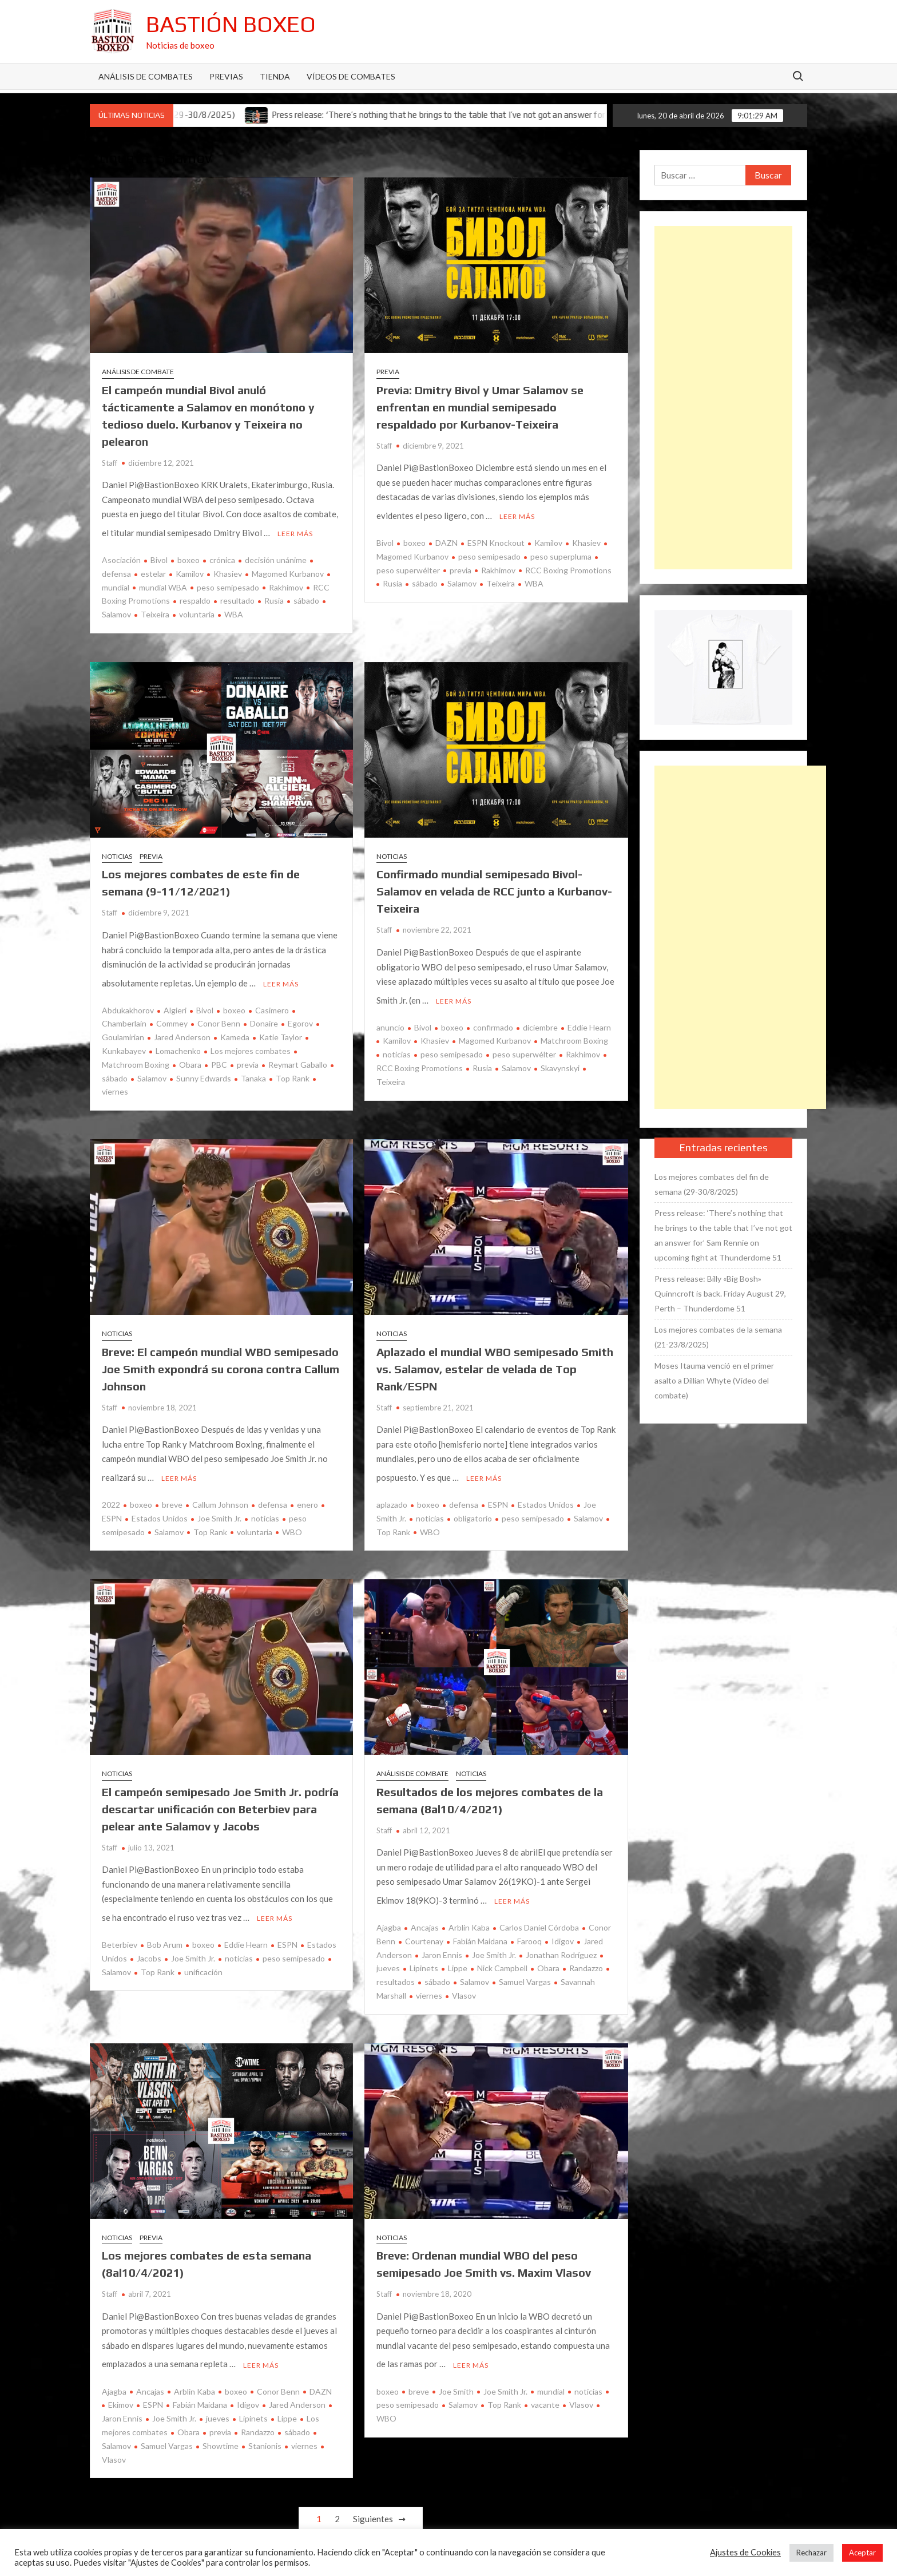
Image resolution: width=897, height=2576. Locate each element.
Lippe (457, 1952)
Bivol (159, 556)
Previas (226, 76)
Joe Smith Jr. (219, 1506)
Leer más (295, 529)
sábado (306, 596)
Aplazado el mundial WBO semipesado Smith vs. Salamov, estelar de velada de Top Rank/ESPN (494, 1360)
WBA (233, 610)
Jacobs (149, 1942)
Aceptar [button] (862, 2552)
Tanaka (253, 1070)
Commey (172, 1015)
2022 (111, 1492)
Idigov (562, 1924)
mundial (551, 2371)
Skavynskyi (560, 1060)
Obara (190, 1056)
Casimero (272, 1001)
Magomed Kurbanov (288, 569)
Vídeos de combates (351, 76)
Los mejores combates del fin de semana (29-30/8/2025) (711, 1184)
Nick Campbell (502, 1952)
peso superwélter (524, 1046)
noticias (397, 1046)
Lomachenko (178, 1043)
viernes (429, 1979)
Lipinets (424, 1952)
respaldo (195, 596)
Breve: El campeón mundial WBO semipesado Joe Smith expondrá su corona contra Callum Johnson (220, 1360)
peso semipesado (228, 583)
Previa (387, 371)
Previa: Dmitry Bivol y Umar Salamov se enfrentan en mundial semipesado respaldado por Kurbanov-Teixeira (480, 407)
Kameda (234, 1029)
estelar (153, 569)
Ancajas (425, 1911)
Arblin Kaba (469, 1911)
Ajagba (388, 1911)
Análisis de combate (138, 371)
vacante (545, 2384)
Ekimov (120, 2384)
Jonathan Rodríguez (561, 1938)
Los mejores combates (251, 1043)
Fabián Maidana (480, 1924)
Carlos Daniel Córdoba (539, 1911)
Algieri (175, 1001)
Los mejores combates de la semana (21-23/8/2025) (718, 1337)
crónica (222, 556)
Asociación (121, 556)
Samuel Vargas (525, 1966)
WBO (292, 1519)
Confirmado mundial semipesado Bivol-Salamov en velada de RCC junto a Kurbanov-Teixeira (494, 887)
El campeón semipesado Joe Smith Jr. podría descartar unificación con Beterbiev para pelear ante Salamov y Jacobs (220, 1796)
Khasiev (227, 569)
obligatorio (473, 1506)
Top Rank (292, 1070)
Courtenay (424, 1924)
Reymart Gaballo (297, 1056)
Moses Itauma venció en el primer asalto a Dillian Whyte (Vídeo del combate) (714, 1380)
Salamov (462, 579)
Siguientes (373, 2499)
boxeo (188, 556)
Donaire (264, 1015)
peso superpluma (561, 552)
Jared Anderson (182, 1029)
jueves (217, 2398)
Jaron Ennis (442, 1938)
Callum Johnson (220, 1492)
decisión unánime (276, 556)
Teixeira (155, 610)
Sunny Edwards (203, 1070)
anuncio (390, 1019)
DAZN (446, 539)
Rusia (274, 596)
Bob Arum (164, 1928)
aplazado (391, 1492)
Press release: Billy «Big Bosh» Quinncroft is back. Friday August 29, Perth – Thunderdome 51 (720, 1293)
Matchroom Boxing (574, 1032)
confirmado (493, 1019)
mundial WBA (163, 583)
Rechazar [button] (811, 2552)
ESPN (498, 1492)
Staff (109, 462)
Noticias (117, 852)
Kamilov (190, 569)
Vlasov (464, 1979)
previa (460, 565)
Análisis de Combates (145, 76)
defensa (272, 1492)
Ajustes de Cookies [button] (745, 2552)
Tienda (275, 76)
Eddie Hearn (589, 1019)
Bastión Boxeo (231, 24)
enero (307, 1492)
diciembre (540, 1019)
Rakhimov (286, 583)
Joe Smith (456, 2371)
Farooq (529, 1924)
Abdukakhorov (128, 1001)
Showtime (221, 2425)
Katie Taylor (280, 1029)
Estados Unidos (160, 1506)
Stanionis (264, 2425)
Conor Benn (218, 1015)
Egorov (300, 1015)
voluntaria (197, 610)
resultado (237, 596)
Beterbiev (119, 1928)
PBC (219, 1056)
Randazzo (586, 1952)
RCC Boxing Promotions (568, 565)
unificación (203, 1955)
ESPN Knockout (496, 539)
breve (172, 1492)
